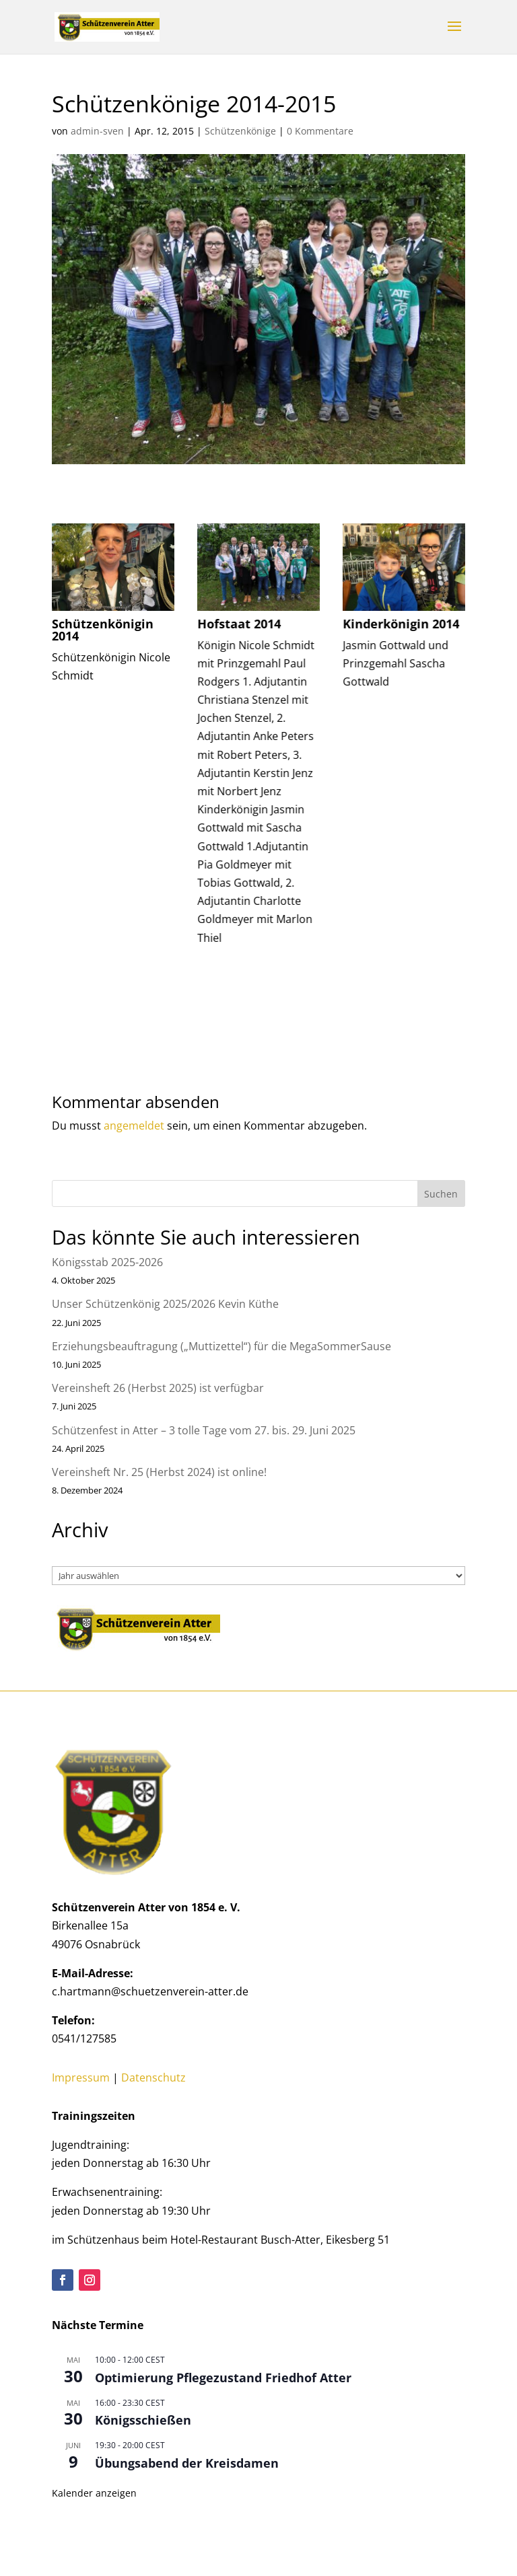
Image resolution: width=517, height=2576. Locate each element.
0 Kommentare (320, 130)
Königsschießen (143, 2420)
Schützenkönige (240, 130)
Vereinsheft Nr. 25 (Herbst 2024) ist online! (159, 1472)
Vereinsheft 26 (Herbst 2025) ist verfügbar (158, 1388)
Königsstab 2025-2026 (107, 1262)
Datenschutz (153, 2077)
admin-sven (97, 130)
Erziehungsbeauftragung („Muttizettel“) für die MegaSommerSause (221, 1346)
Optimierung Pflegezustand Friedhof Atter (223, 2377)
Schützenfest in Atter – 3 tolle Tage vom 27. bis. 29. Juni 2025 (203, 1430)
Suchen (441, 1193)
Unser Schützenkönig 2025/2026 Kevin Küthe (165, 1303)
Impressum (81, 2077)
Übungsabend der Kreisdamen (187, 2463)
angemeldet (134, 1125)
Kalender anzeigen (94, 2493)
